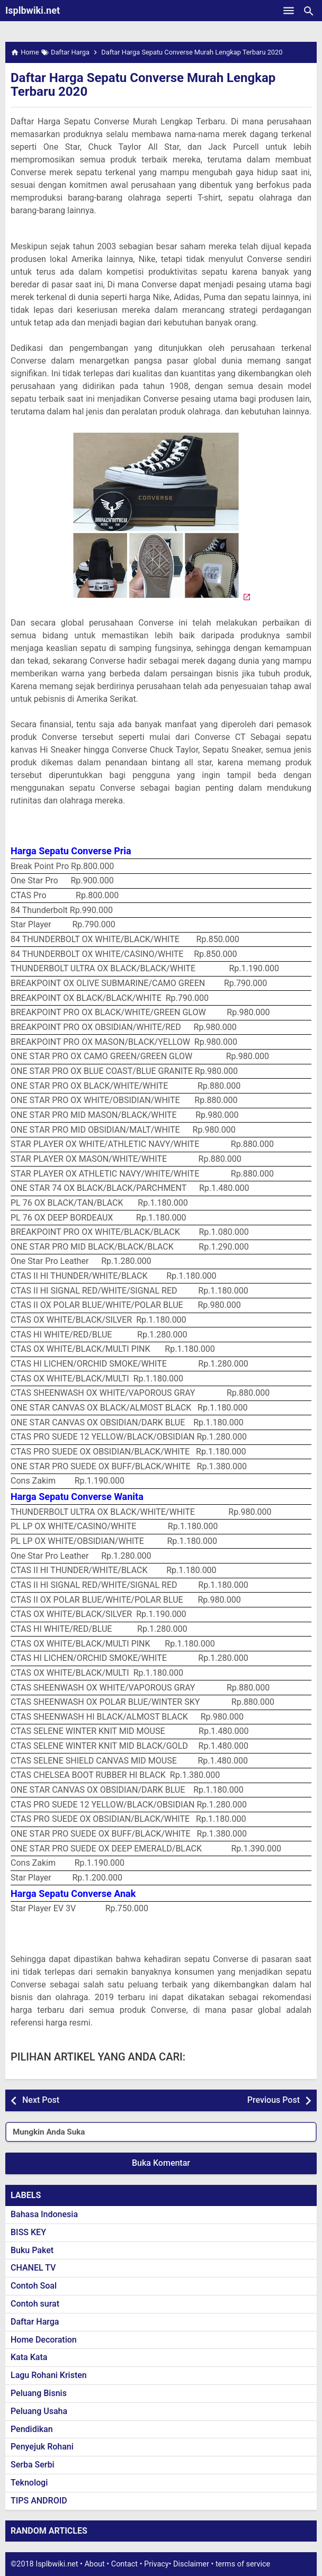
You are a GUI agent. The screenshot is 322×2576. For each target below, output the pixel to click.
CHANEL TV (33, 2268)
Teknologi (29, 2483)
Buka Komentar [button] (161, 2163)
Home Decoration (44, 2340)
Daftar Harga (35, 2322)
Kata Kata (29, 2357)
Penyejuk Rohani (42, 2447)
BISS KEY (28, 2232)
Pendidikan (32, 2429)
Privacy (156, 2564)
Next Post (40, 2100)
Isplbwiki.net (32, 10)
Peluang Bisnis (39, 2393)
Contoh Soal (34, 2286)
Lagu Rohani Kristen (49, 2375)
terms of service (243, 2564)
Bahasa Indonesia (44, 2214)
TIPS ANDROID (39, 2501)
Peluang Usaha (39, 2411)
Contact (124, 2564)
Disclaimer (191, 2564)
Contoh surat (35, 2304)
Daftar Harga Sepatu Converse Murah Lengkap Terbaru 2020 (143, 84)
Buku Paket (32, 2250)
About (94, 2564)
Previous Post (273, 2100)
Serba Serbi (33, 2465)
